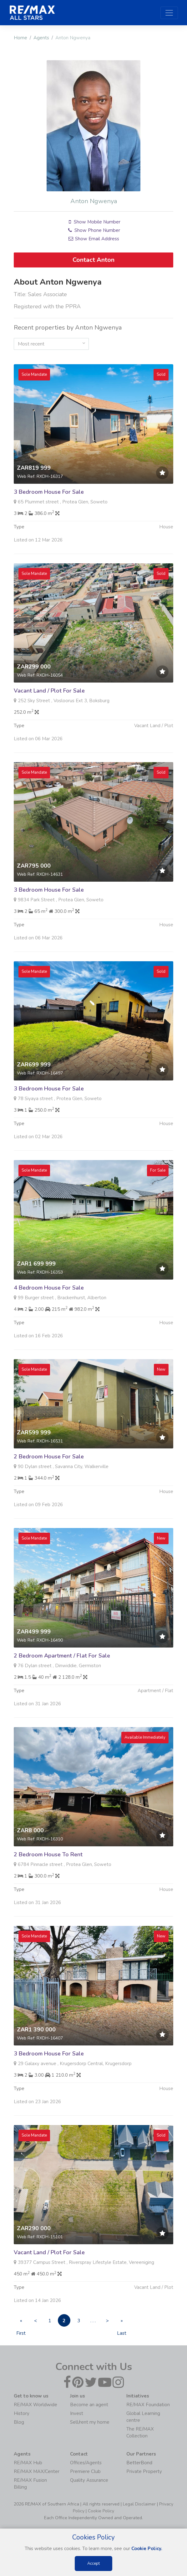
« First (21, 2322)
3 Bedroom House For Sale (49, 522)
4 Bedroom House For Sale (49, 1318)
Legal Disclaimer (139, 2504)
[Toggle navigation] (169, 13)
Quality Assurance (89, 2480)
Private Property (144, 2471)
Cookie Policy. (146, 2548)
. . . (93, 2321)
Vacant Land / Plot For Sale (49, 721)
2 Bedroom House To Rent (48, 1885)
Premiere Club (85, 2471)
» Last (121, 2322)
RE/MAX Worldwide (35, 2405)
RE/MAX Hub (28, 2463)
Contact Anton (93, 260)
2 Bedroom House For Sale (49, 1487)
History (21, 2413)
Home (20, 38)
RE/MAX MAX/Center (36, 2471)
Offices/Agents (86, 2463)
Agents (41, 38)
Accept (93, 2563)
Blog (19, 2422)
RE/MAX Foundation (148, 2405)
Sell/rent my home (89, 2422)
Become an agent (89, 2405)
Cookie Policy (101, 2511)
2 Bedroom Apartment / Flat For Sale (62, 1686)
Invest (76, 2413)
